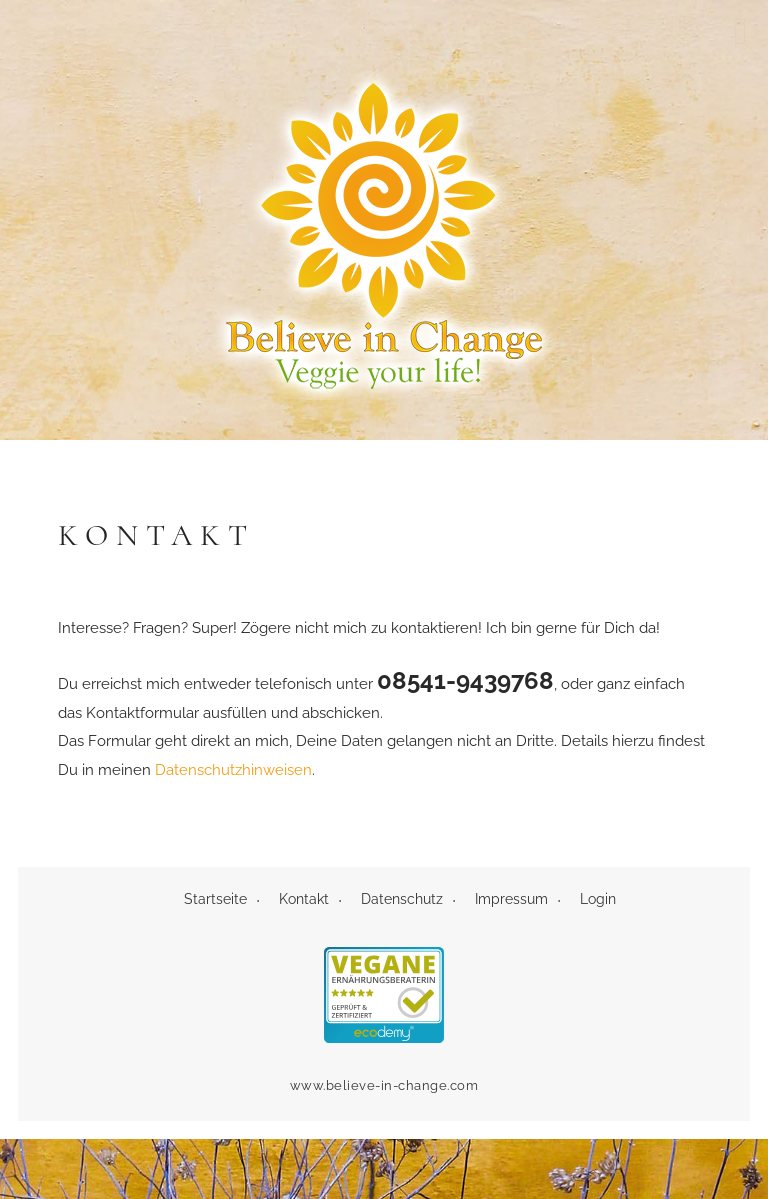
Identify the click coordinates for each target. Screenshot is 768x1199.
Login (598, 899)
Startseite (215, 899)
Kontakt (304, 899)
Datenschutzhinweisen (233, 770)
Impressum (511, 899)
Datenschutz (402, 899)
